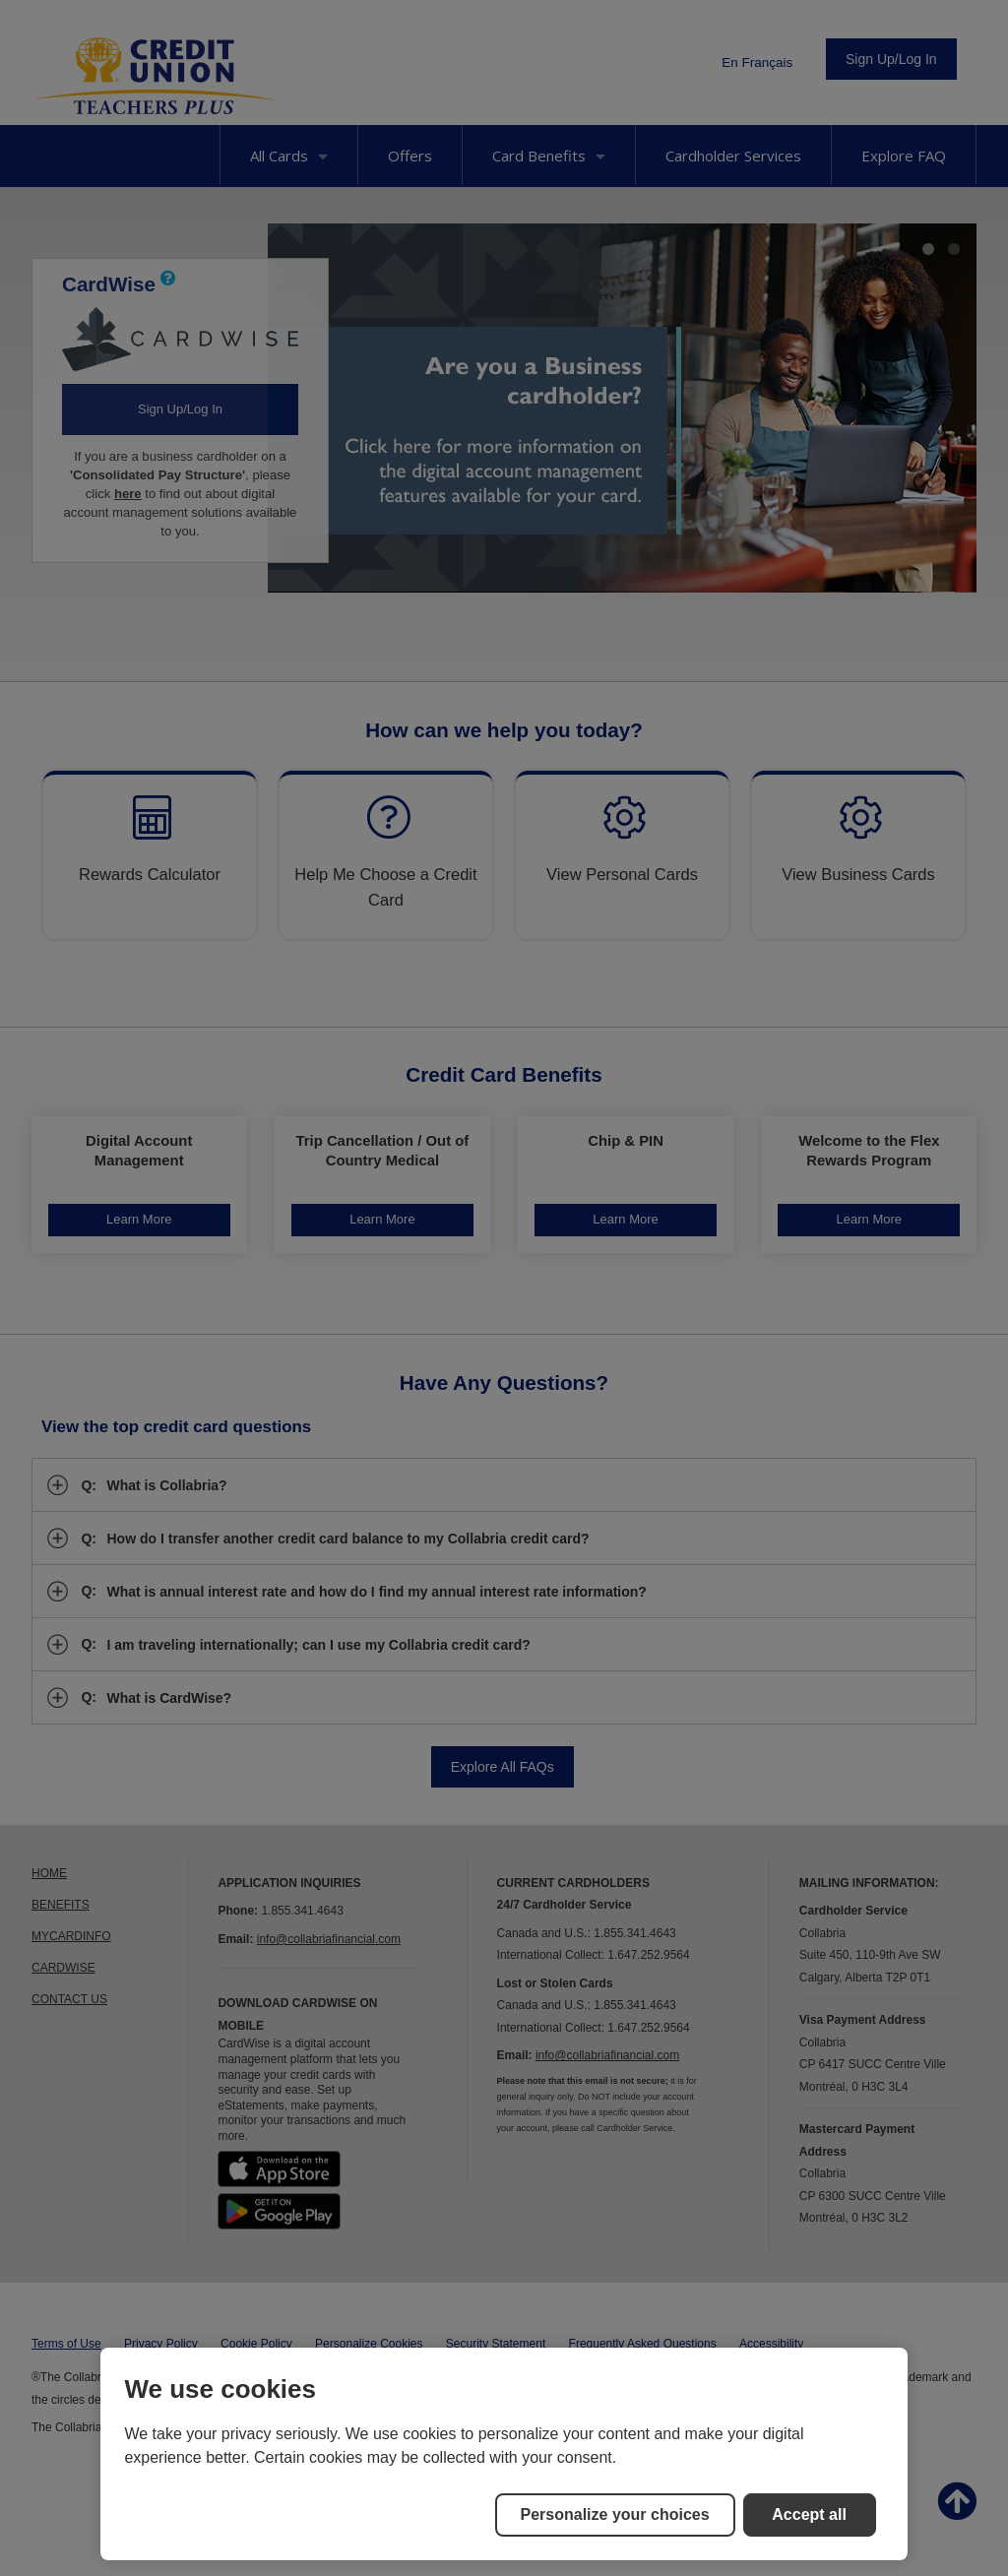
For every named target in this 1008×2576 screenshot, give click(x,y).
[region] (503, 2454)
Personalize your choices (615, 2514)
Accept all (809, 2514)
